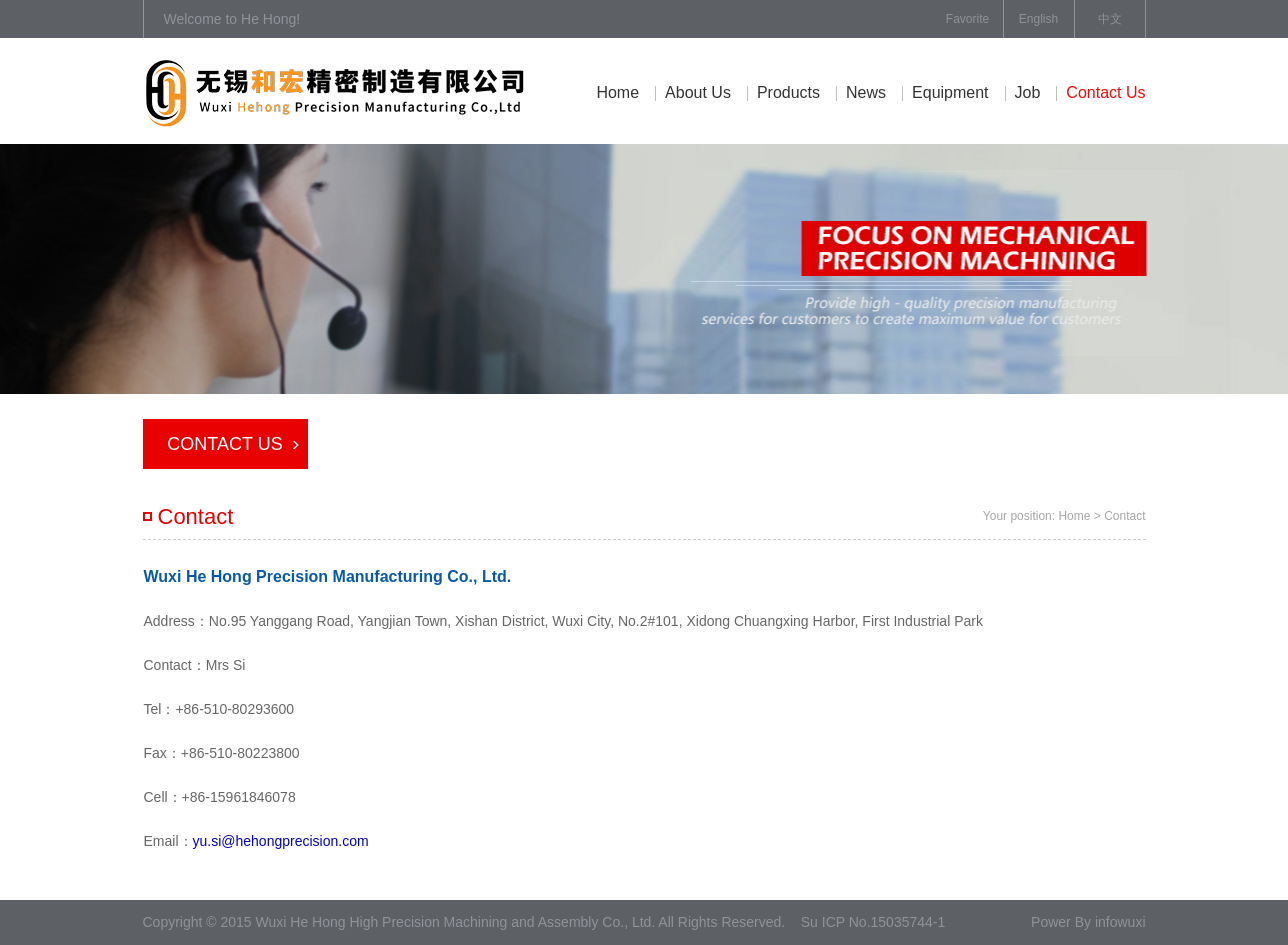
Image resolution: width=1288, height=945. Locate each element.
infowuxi (1120, 922)
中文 (1110, 19)
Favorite (967, 19)
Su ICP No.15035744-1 (873, 922)
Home (617, 92)
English (1038, 19)
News (866, 92)
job (1028, 92)
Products (788, 92)
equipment (950, 92)
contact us (1105, 92)
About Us (698, 92)
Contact (1124, 516)
